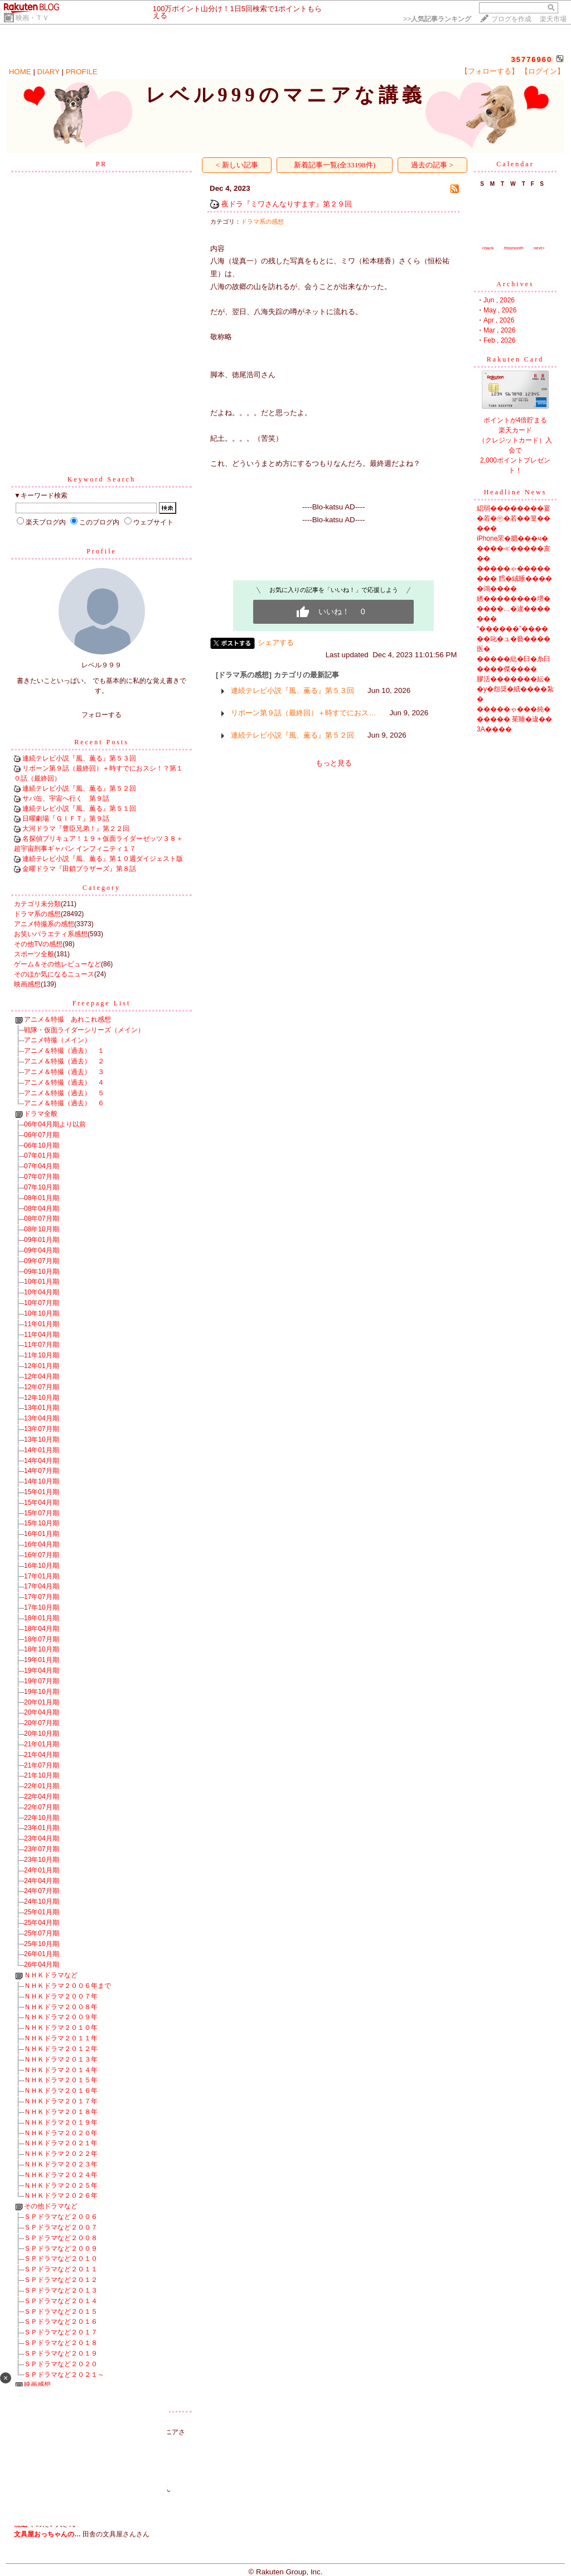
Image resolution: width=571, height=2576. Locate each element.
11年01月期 (41, 1324)
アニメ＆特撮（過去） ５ (64, 1093)
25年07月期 (41, 1933)
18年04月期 (41, 1629)
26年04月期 (41, 1964)
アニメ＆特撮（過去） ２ (64, 1061)
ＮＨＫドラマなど (51, 1975)
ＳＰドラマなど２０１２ (61, 2280)
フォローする (101, 715)
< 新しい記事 (237, 165)
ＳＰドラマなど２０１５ (61, 2311)
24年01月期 (41, 1870)
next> (539, 248)
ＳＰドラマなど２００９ (61, 2248)
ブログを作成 (511, 19)
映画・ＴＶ (32, 18)
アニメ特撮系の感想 (44, 924)
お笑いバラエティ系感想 (51, 934)
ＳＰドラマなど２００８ (61, 2238)
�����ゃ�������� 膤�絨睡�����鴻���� (514, 579)
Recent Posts (101, 742)
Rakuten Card (515, 359)
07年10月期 (41, 1187)
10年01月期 (41, 1281)
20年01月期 (41, 1702)
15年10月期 (41, 1523)
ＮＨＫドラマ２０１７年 (61, 2101)
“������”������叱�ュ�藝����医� (513, 639)
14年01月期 (41, 1450)
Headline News (515, 492)
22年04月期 (41, 1796)
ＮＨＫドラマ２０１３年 (61, 2059)
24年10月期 (41, 1901)
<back (488, 248)
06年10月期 (41, 1145)
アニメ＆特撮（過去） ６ (64, 1103)
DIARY (48, 72)
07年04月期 (41, 1166)
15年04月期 (41, 1502)
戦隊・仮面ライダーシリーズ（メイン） (84, 1030)
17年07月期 (41, 1597)
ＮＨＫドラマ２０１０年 (61, 2027)
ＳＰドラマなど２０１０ (61, 2258)
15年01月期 (41, 1492)
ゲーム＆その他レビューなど (57, 964)
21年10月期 (41, 1775)
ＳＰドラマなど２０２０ (61, 2364)
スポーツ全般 (34, 954)
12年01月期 (41, 1366)
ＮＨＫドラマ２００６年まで (67, 1986)
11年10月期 (41, 1355)
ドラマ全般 (40, 1114)
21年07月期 (41, 1765)
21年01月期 (41, 1744)
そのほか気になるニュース (54, 974)
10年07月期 (41, 1303)
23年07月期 (41, 1849)
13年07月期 (41, 1429)
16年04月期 (41, 1544)
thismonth (514, 248)
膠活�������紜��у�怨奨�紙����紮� (515, 689)
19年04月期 (41, 1670)
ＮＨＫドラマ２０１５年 (61, 2080)
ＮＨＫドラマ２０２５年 (61, 2185)
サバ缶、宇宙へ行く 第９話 (65, 798)
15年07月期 (41, 1513)
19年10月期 (41, 1692)
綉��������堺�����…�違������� (513, 609)
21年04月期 (41, 1755)
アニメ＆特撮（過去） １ (64, 1051)
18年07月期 (41, 1639)
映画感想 (27, 984)
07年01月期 (41, 1155)
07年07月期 (41, 1177)
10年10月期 (41, 1313)
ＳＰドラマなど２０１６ (61, 2321)
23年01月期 (41, 1828)
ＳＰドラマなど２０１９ (61, 2353)
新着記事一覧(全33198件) (334, 165)
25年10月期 (41, 1944)
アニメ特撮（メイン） (57, 1040)
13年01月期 (41, 1408)
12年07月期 (41, 1387)
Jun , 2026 (499, 300)
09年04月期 (41, 1250)
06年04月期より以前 (55, 1124)
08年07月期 (41, 1218)
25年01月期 (41, 1912)
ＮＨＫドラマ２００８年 (61, 2007)
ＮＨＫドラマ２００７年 (61, 1996)
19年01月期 (41, 1660)
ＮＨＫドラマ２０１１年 (61, 2038)
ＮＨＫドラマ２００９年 (61, 2017)
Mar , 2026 (499, 330)
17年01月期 (41, 1576)
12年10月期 (41, 1398)
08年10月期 (41, 1229)
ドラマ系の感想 (37, 914)
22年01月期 (41, 1786)
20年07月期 (41, 1723)
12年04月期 (41, 1376)
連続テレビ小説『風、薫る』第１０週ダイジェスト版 (102, 859)
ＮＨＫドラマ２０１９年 (61, 2122)
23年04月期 (41, 1838)
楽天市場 (553, 19)
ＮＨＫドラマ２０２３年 (61, 2164)
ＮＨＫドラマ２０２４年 (61, 2175)
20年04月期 (41, 1712)
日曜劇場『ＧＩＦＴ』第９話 (65, 818)
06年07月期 (41, 1135)
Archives (515, 284)
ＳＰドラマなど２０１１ (61, 2269)
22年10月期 (41, 1818)
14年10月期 (41, 1481)
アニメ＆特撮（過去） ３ (64, 1072)
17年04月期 (41, 1586)
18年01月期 (41, 1618)
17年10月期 (41, 1607)
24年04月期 (41, 1881)
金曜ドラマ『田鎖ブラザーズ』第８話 (79, 869)
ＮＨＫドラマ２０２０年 (61, 2133)
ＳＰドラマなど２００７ (61, 2227)
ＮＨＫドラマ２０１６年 (61, 2090)
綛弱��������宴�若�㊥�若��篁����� (513, 518)
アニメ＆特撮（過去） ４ (64, 1082)
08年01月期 (41, 1198)
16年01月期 (41, 1534)
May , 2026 (499, 310)
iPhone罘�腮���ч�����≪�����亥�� (513, 548)
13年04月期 (41, 1418)
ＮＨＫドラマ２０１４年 (61, 2070)
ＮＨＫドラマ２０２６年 (61, 2195)
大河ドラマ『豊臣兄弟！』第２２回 (75, 828)
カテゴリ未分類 (37, 904)
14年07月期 (41, 1471)
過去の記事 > (432, 165)
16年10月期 (41, 1565)
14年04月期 (41, 1461)
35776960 (531, 59)
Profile (101, 551)
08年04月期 (41, 1208)
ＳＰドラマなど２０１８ (61, 2343)
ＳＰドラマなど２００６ (61, 2217)
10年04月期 (41, 1292)
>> (437, 19)
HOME (20, 72)
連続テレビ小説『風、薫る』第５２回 (79, 788)
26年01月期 (41, 1954)
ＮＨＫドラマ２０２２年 (61, 2154)
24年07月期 (41, 1891)
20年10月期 (41, 1733)
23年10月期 (41, 1860)
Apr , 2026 (498, 320)
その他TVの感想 (38, 944)
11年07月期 (41, 1345)
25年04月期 (41, 1923)
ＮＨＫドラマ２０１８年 (61, 2112)
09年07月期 (41, 1261)
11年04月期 (41, 1334)
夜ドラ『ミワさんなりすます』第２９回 (286, 204)
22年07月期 (41, 1807)
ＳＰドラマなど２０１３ (61, 2290)
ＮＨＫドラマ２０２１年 (61, 2143)
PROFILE (82, 72)
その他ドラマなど (51, 2206)
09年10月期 (41, 1271)
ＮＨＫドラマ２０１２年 (61, 2049)
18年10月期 (41, 1649)
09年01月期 (41, 1240)
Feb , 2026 (499, 340)
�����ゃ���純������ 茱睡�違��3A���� (514, 719)
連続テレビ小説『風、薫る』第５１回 (79, 808)
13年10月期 (41, 1439)
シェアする (276, 642)
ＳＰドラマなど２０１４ (61, 2301)
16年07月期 (41, 1555)
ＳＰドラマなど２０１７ (61, 2332)
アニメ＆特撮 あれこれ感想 (67, 1019)
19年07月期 (41, 1681)
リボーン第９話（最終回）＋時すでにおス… (303, 713)
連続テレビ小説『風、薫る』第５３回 (79, 758)
